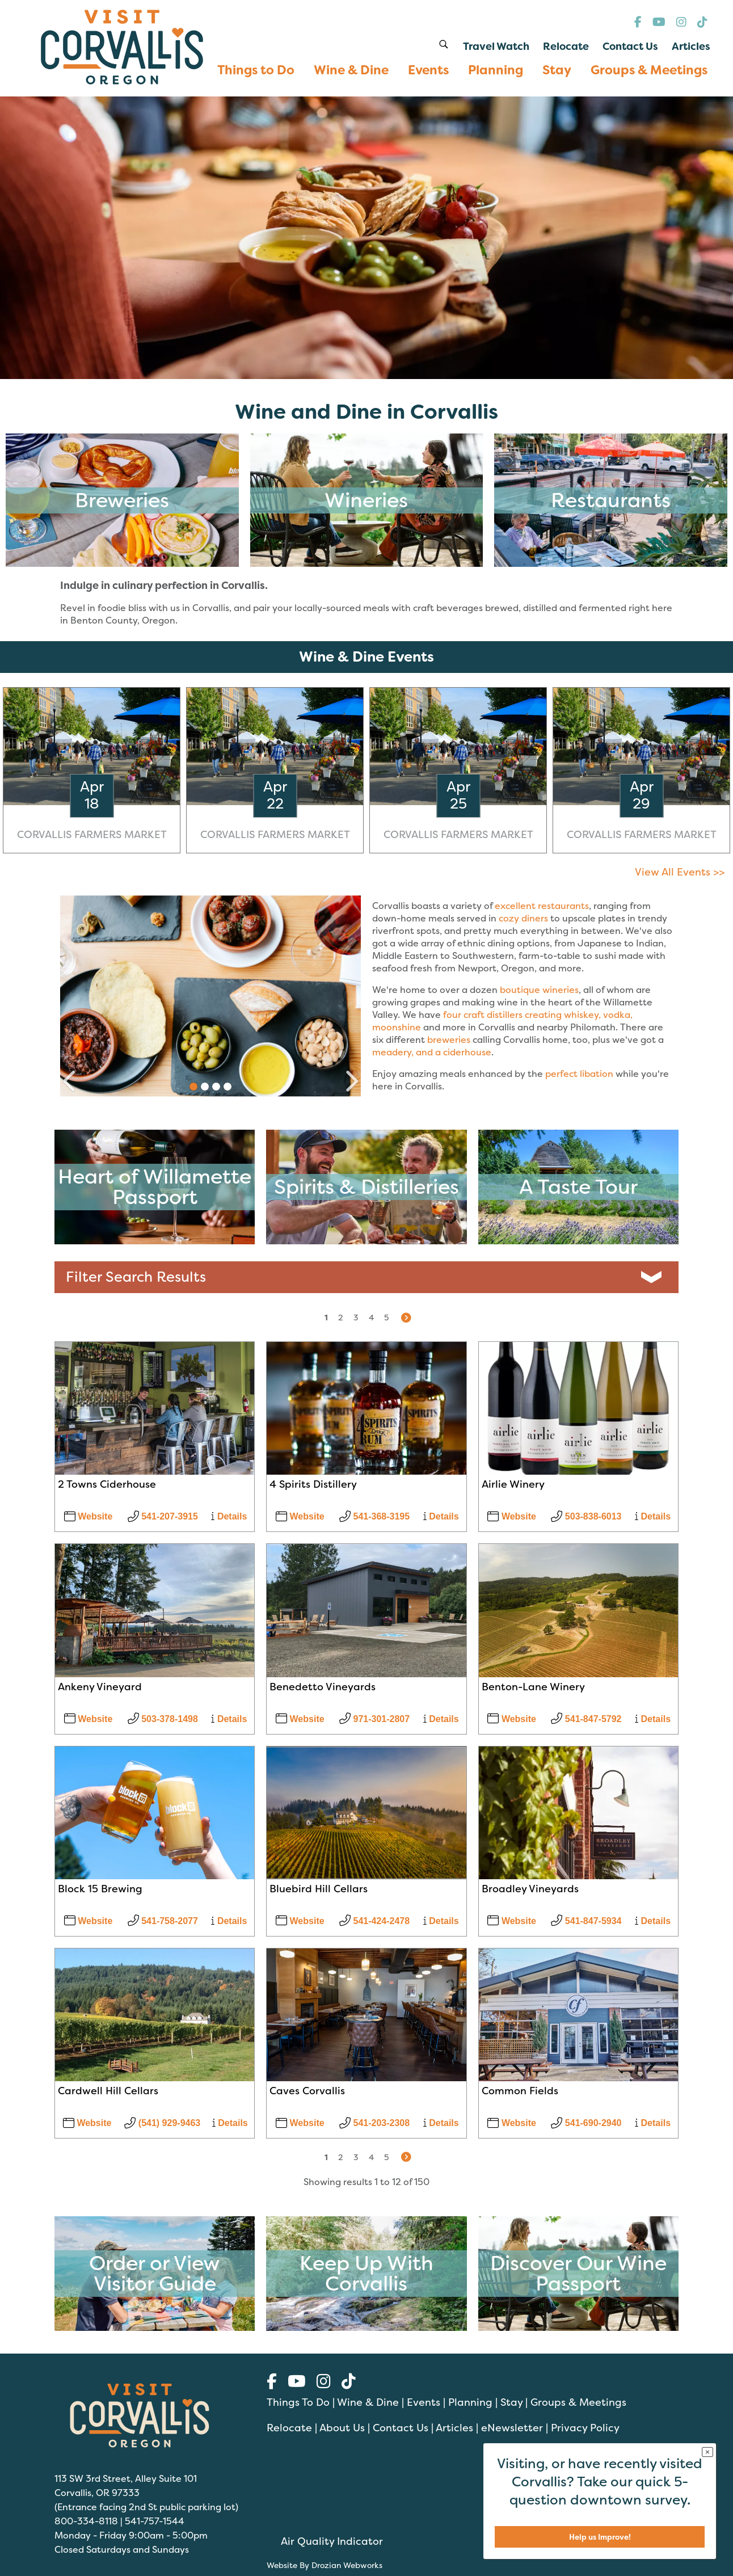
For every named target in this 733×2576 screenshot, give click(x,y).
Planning (470, 2402)
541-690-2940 (586, 2123)
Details (229, 1516)
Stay (511, 2402)
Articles (454, 2428)
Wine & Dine (368, 2402)
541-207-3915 (163, 1516)
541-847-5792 (586, 1719)
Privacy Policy (585, 2428)
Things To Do (298, 2402)
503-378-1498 (163, 1719)
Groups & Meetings (578, 2402)
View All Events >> (679, 872)
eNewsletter (512, 2428)
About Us (342, 2428)
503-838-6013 (586, 1516)
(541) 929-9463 (162, 2123)
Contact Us (400, 2428)
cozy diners (523, 918)
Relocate (289, 2428)
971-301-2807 (374, 1719)
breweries (448, 1039)
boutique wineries (539, 989)
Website (88, 1516)
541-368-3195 (374, 1516)
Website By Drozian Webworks (324, 2565)
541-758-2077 (163, 1921)
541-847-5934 (586, 1921)
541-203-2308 (374, 2123)
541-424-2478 (374, 1921)
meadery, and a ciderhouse (431, 1052)
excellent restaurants (542, 905)
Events (423, 2402)
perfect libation (579, 1073)
